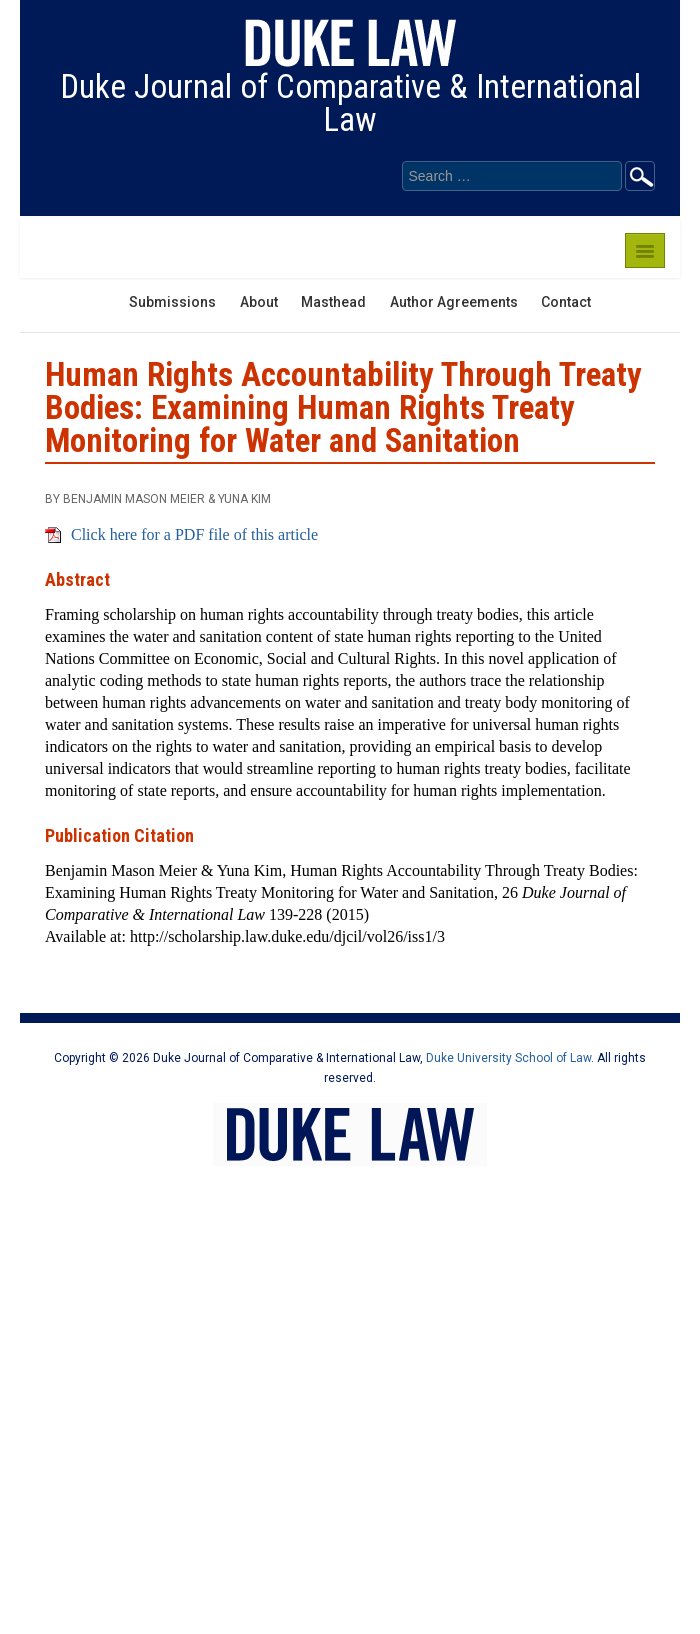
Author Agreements (454, 302)
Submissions (172, 302)
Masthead (333, 302)
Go (640, 176)
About (259, 302)
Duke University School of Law (508, 1058)
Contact (566, 302)
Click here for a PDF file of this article (194, 534)
